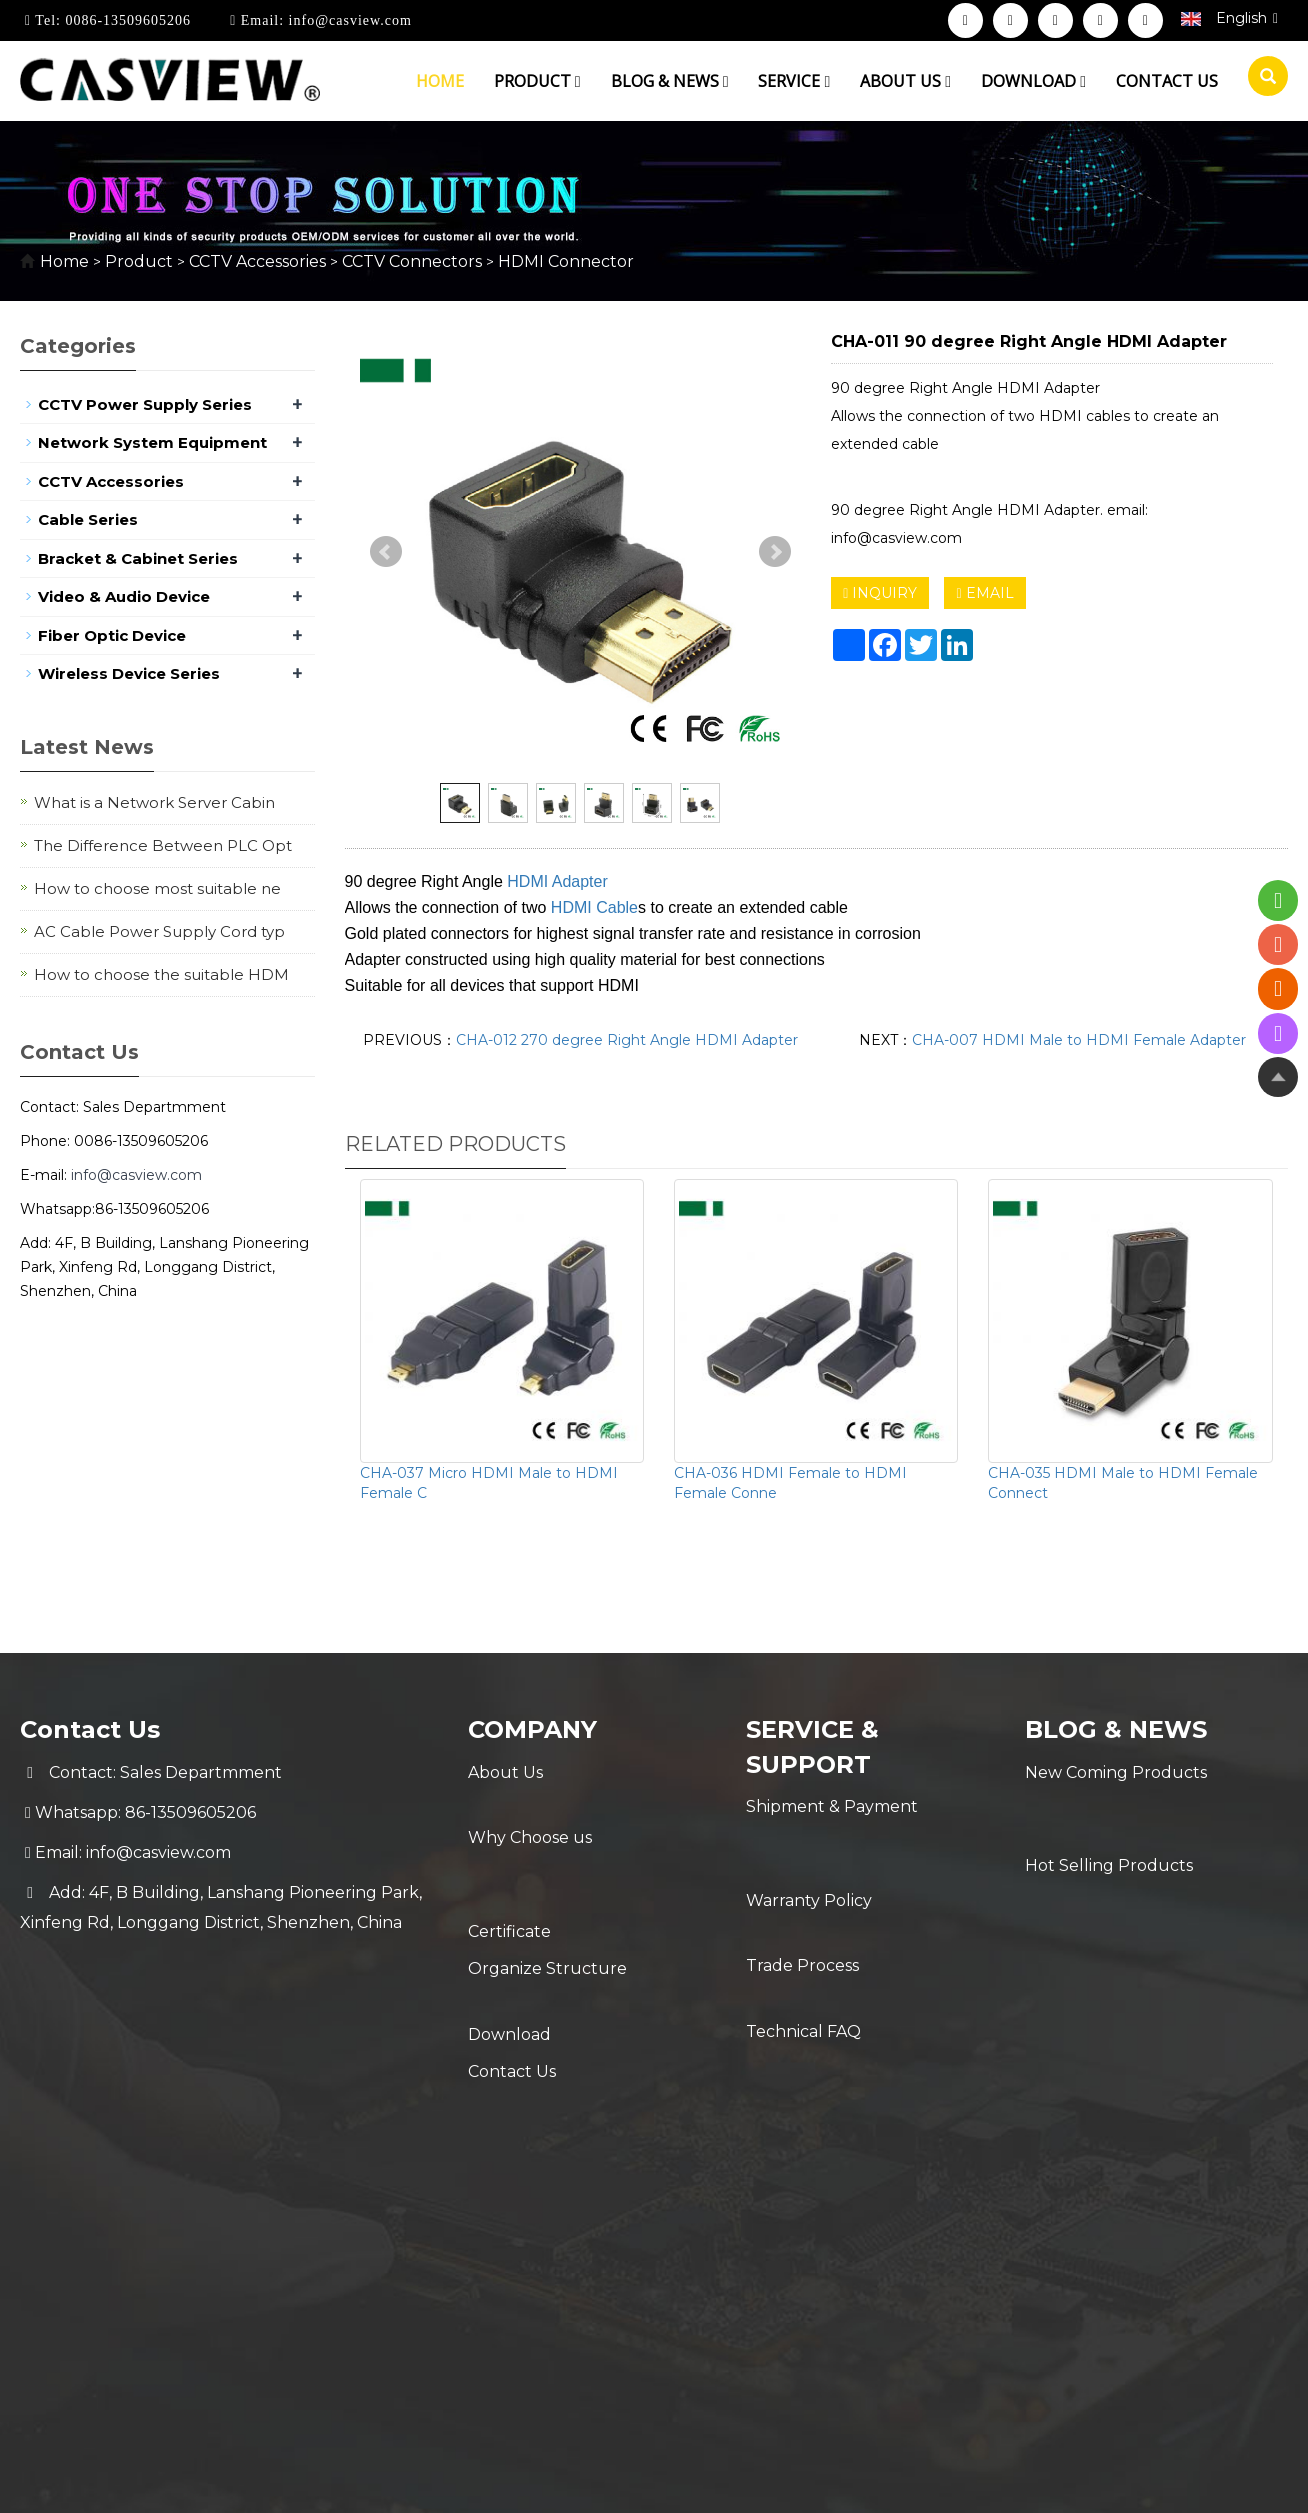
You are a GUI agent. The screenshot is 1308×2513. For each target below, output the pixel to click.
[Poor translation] (73, 2213)
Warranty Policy (809, 1846)
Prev (386, 552)
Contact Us (512, 1972)
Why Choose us (530, 1812)
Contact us (1167, 81)
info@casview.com (348, 20)
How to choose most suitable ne (157, 888)
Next (775, 552)
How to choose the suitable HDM (161, 974)
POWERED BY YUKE (852, 2079)
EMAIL (984, 593)
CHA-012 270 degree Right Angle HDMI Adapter (627, 1040)
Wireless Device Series (129, 673)
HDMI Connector (564, 261)
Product (537, 81)
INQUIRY (880, 593)
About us (905, 81)
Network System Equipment (152, 442)
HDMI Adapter (557, 881)
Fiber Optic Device (112, 635)
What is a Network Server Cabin (154, 802)
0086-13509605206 (126, 20)
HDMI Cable (594, 907)
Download (1033, 81)
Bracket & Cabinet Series (138, 558)
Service (794, 81)
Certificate (509, 1852)
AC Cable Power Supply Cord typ (159, 931)
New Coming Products (1116, 1772)
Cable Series (88, 519)
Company (533, 1729)
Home (440, 81)
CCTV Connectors (412, 261)
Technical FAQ (803, 1926)
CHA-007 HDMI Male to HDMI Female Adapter (1079, 1040)
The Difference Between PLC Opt (163, 845)
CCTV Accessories (257, 261)
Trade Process (802, 1886)
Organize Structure (547, 1892)
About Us (505, 1772)
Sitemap (974, 2079)
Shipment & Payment (832, 1806)
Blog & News (670, 81)
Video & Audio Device (124, 596)
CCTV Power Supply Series (145, 404)
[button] (578, 81)
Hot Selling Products (1109, 1812)
